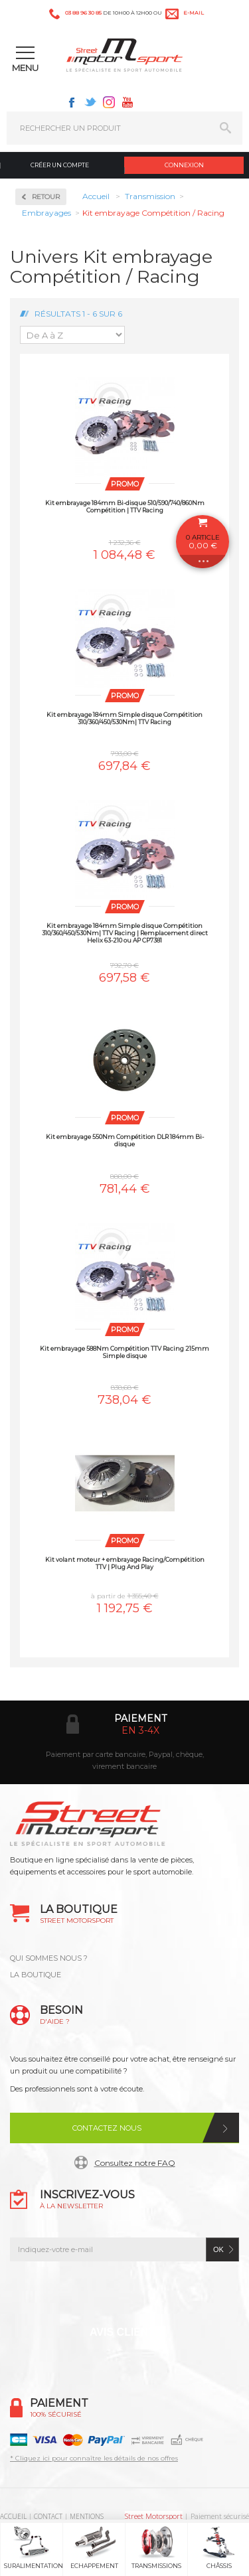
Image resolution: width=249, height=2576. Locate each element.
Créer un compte (60, 165)
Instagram (109, 102)
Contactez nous (106, 2128)
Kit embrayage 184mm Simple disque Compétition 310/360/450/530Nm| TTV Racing (124, 718)
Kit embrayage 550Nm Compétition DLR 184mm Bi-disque (125, 1140)
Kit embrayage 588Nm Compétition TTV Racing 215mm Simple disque (124, 1352)
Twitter (90, 102)
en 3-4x (140, 1730)
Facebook (71, 102)
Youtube (127, 102)
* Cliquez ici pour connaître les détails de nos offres (94, 2458)
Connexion (184, 165)
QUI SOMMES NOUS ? (49, 1958)
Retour (46, 196)
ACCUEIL (13, 2516)
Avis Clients (126, 2332)
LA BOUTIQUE (35, 1974)
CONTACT (48, 2516)
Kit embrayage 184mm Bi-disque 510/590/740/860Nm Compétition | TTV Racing (125, 506)
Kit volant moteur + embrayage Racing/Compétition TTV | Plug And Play (125, 1563)
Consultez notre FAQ (134, 2163)
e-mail (193, 12)
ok (218, 2249)
